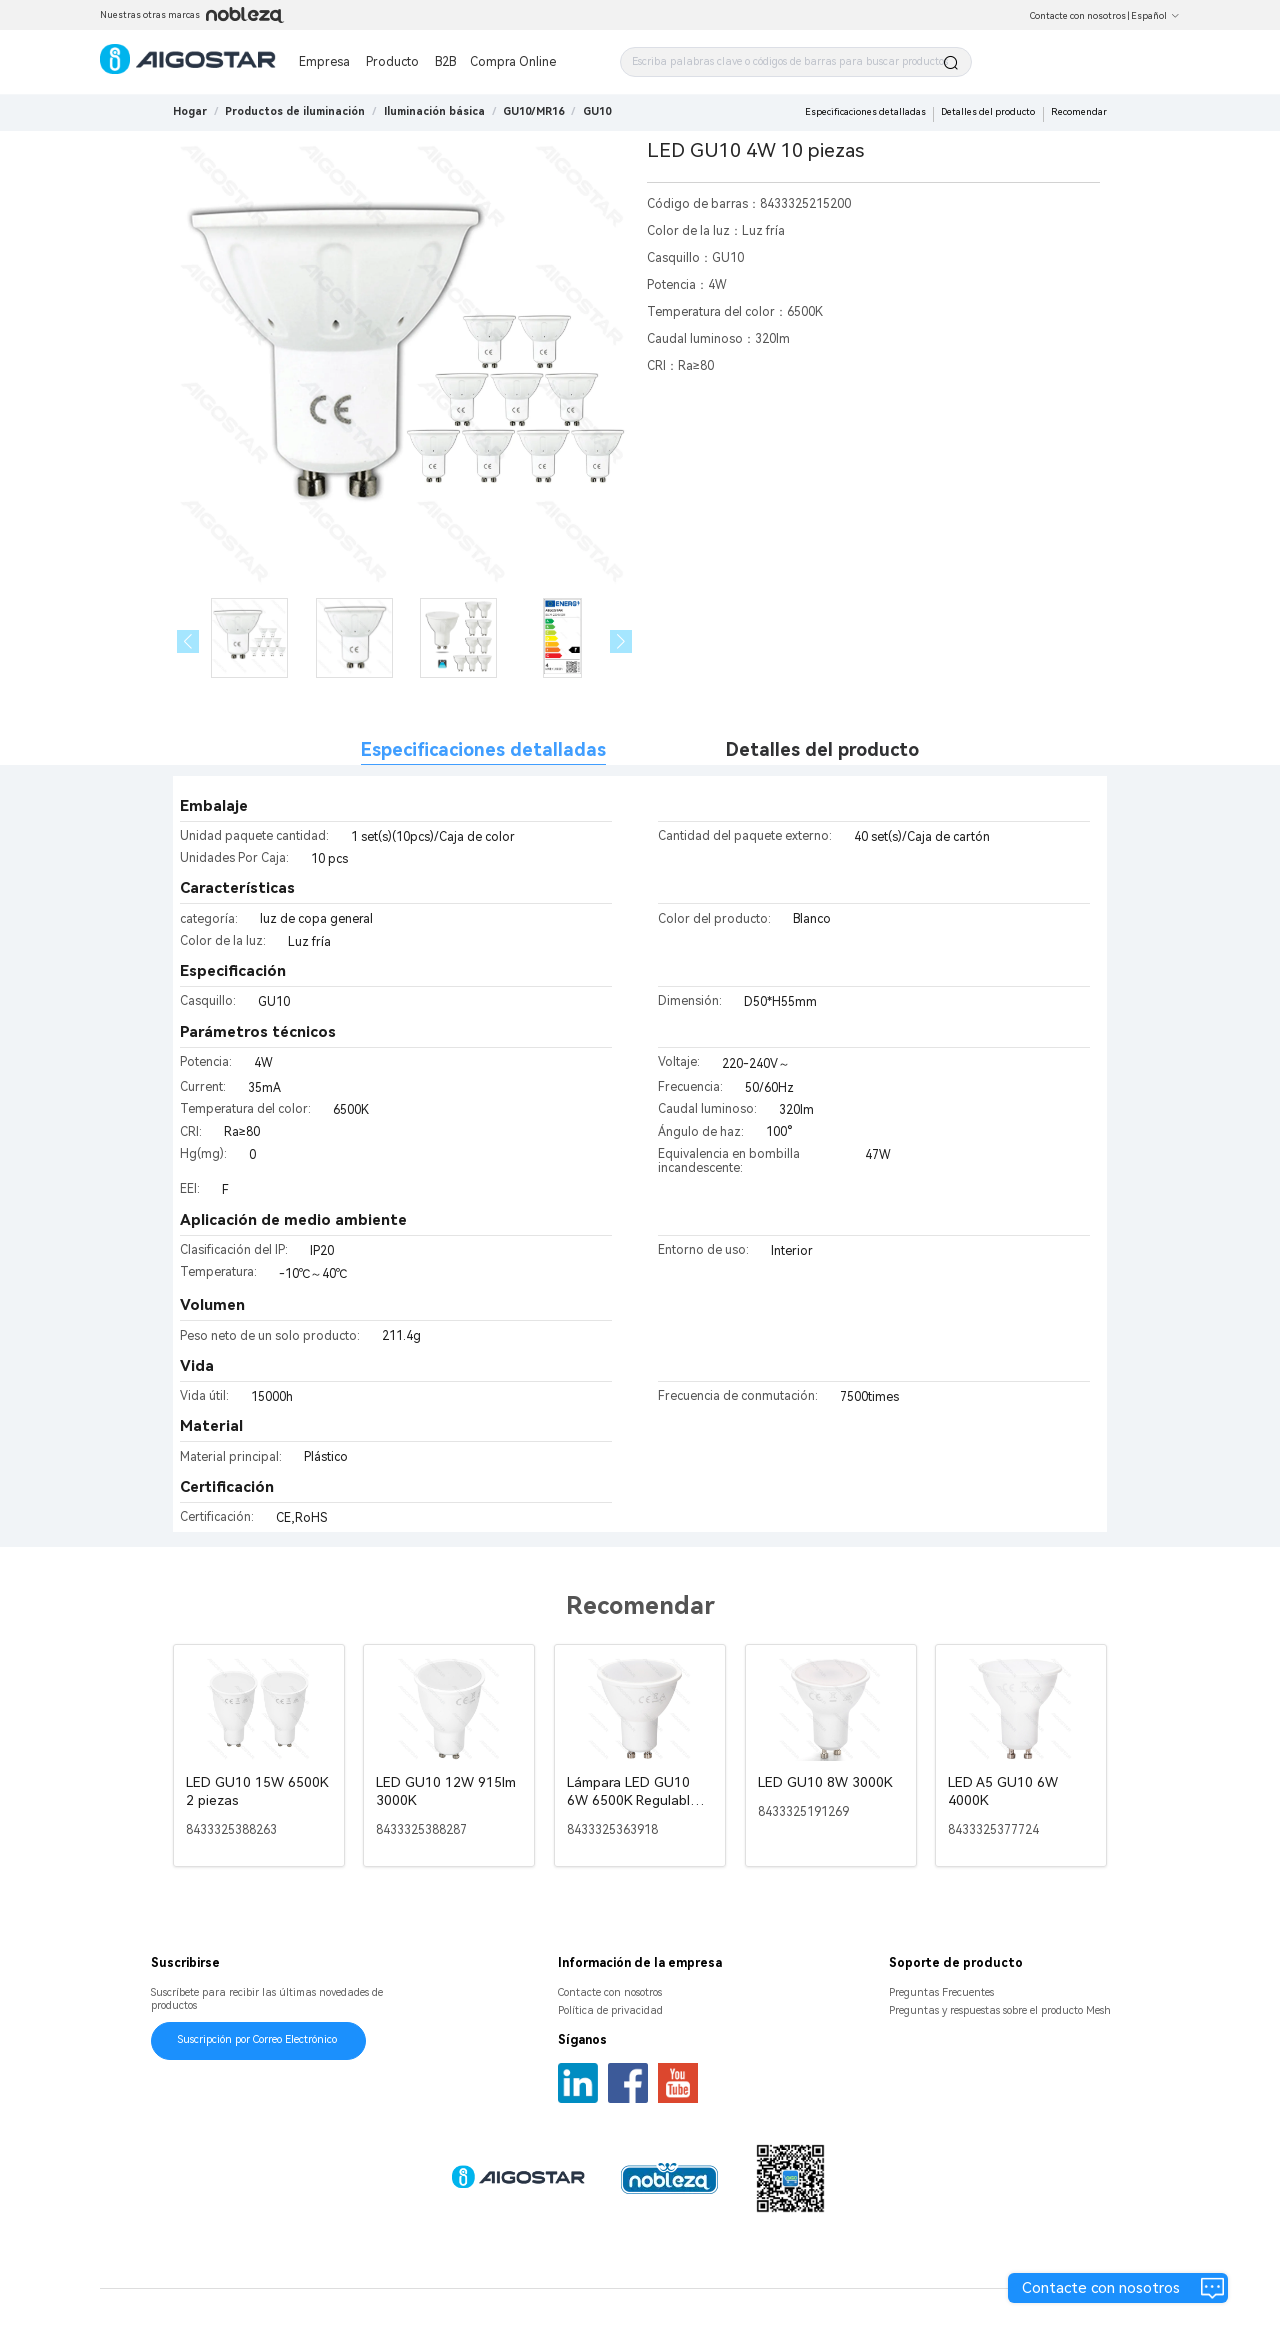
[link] (295, 111)
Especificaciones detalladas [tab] (483, 749)
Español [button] (1155, 16)
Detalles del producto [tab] (822, 749)
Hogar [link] (190, 111)
